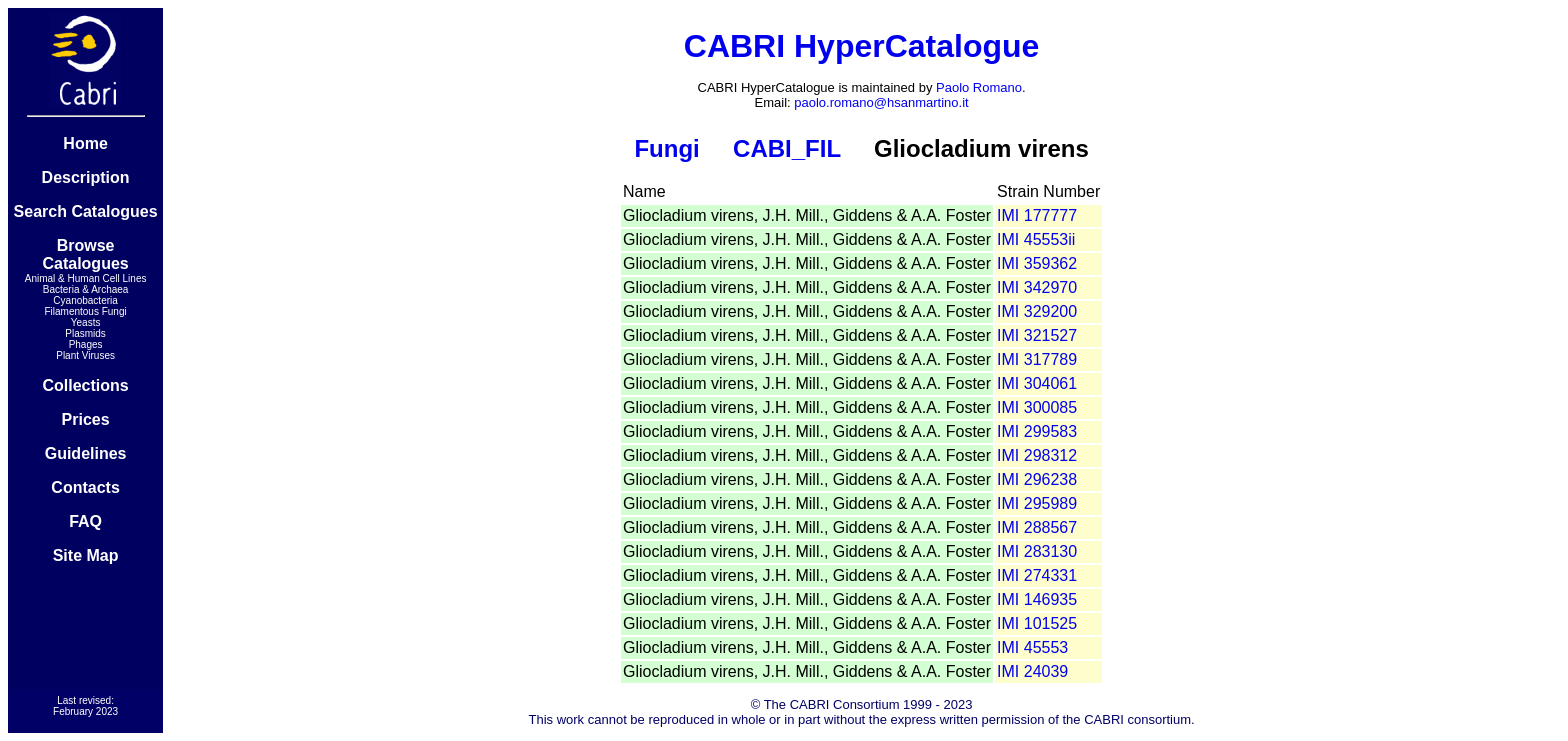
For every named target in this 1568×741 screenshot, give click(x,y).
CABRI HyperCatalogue (862, 46)
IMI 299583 (1037, 431)
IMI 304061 (1037, 383)
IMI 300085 (1037, 407)
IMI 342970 (1037, 287)
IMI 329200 (1037, 311)
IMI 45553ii (1036, 239)
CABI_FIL (787, 148)
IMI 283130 (1037, 551)
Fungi (666, 148)
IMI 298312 (1037, 455)
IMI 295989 (1037, 503)
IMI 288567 (1037, 527)
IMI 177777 (1037, 215)
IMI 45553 (1032, 647)
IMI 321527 (1037, 335)
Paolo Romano (979, 87)
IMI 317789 (1037, 359)
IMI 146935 (1037, 599)
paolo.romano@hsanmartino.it (881, 102)
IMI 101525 (1037, 623)
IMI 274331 (1037, 575)
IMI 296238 (1037, 479)
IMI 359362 (1037, 263)
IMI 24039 (1032, 671)
